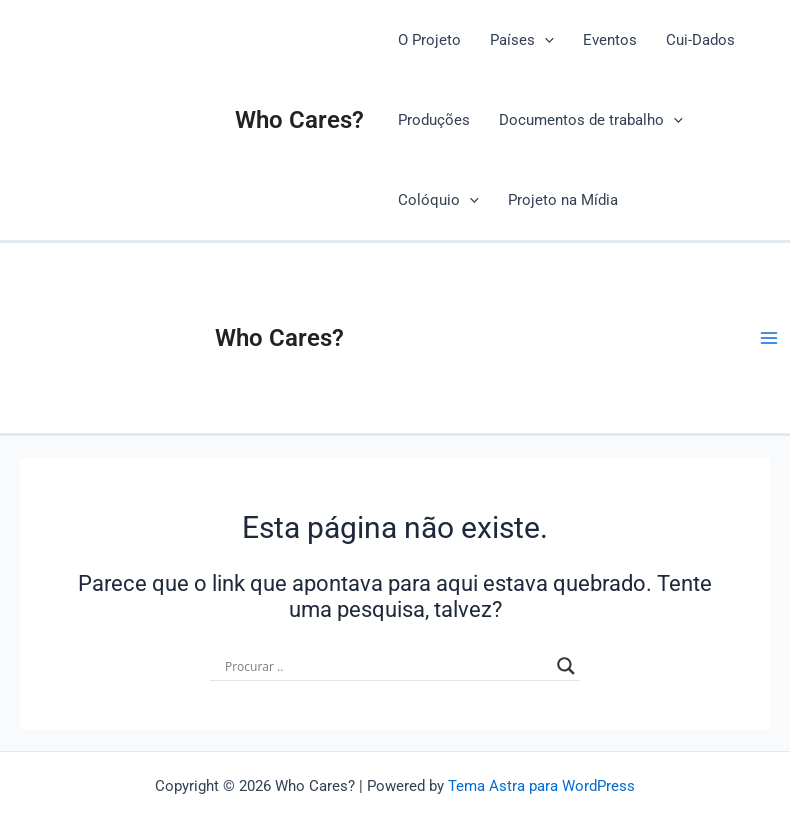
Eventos (610, 40)
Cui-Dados (700, 40)
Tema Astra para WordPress (541, 786)
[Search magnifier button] (566, 666)
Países (522, 40)
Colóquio (438, 200)
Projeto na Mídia (563, 200)
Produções (434, 120)
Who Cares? (299, 120)
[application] (544, 40)
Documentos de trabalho (591, 120)
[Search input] (386, 666)
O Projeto (429, 40)
